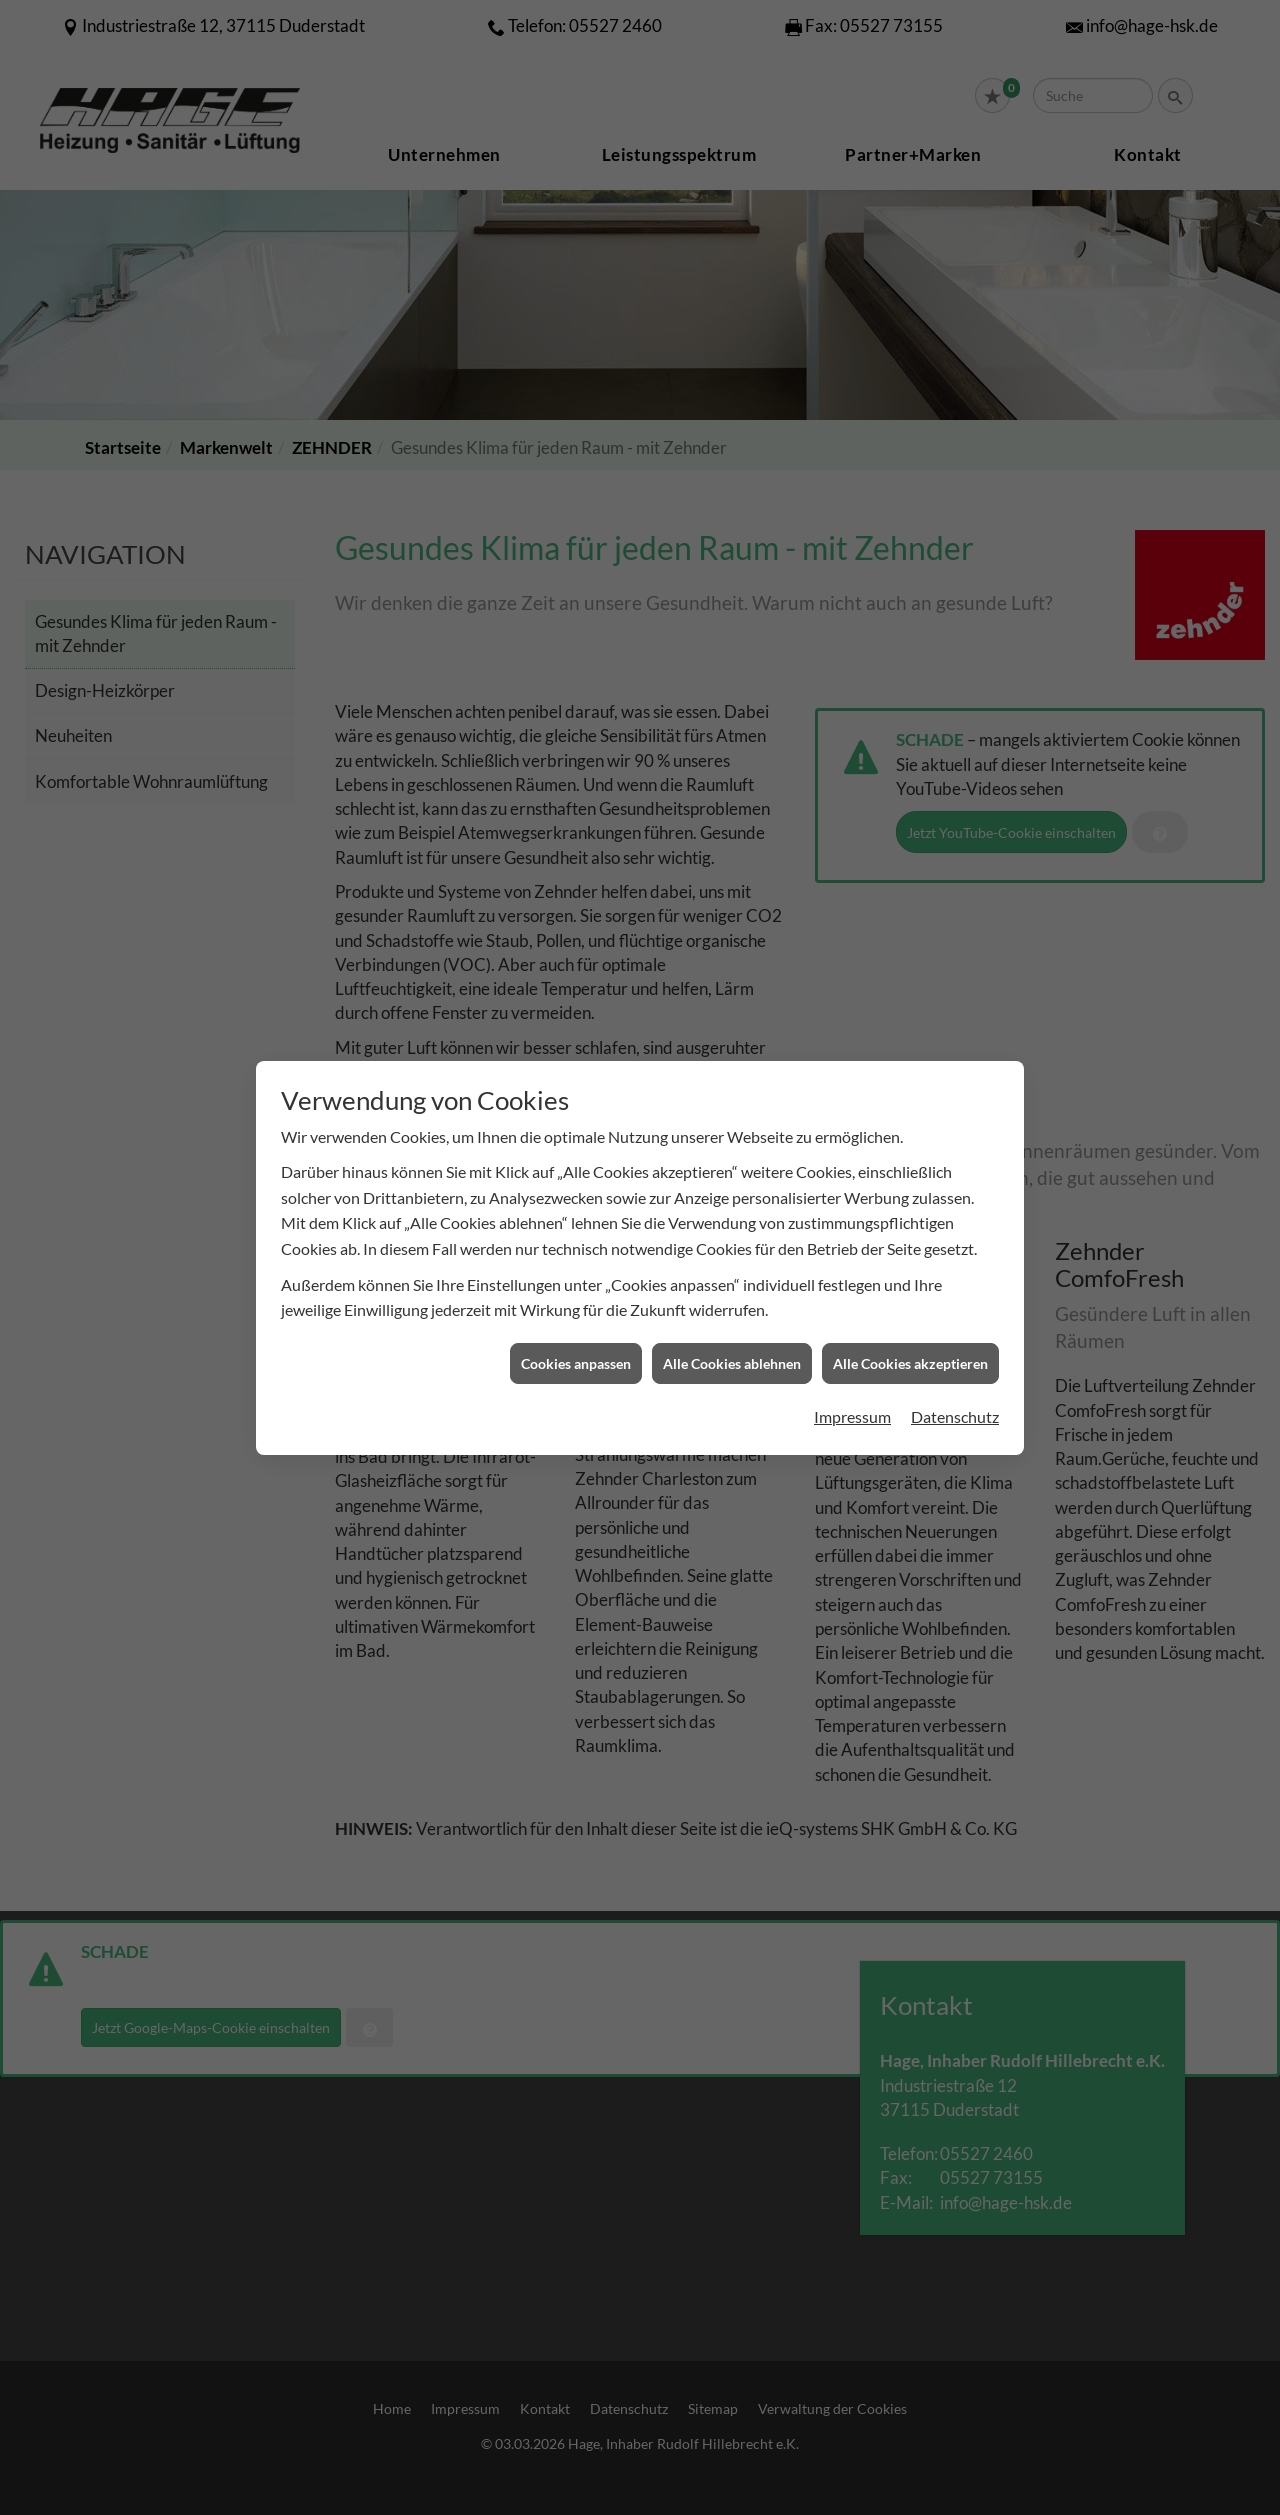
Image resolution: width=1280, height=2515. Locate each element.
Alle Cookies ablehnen (732, 1146)
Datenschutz (955, 1199)
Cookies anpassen (576, 1146)
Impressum (852, 1199)
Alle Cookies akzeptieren (910, 1146)
